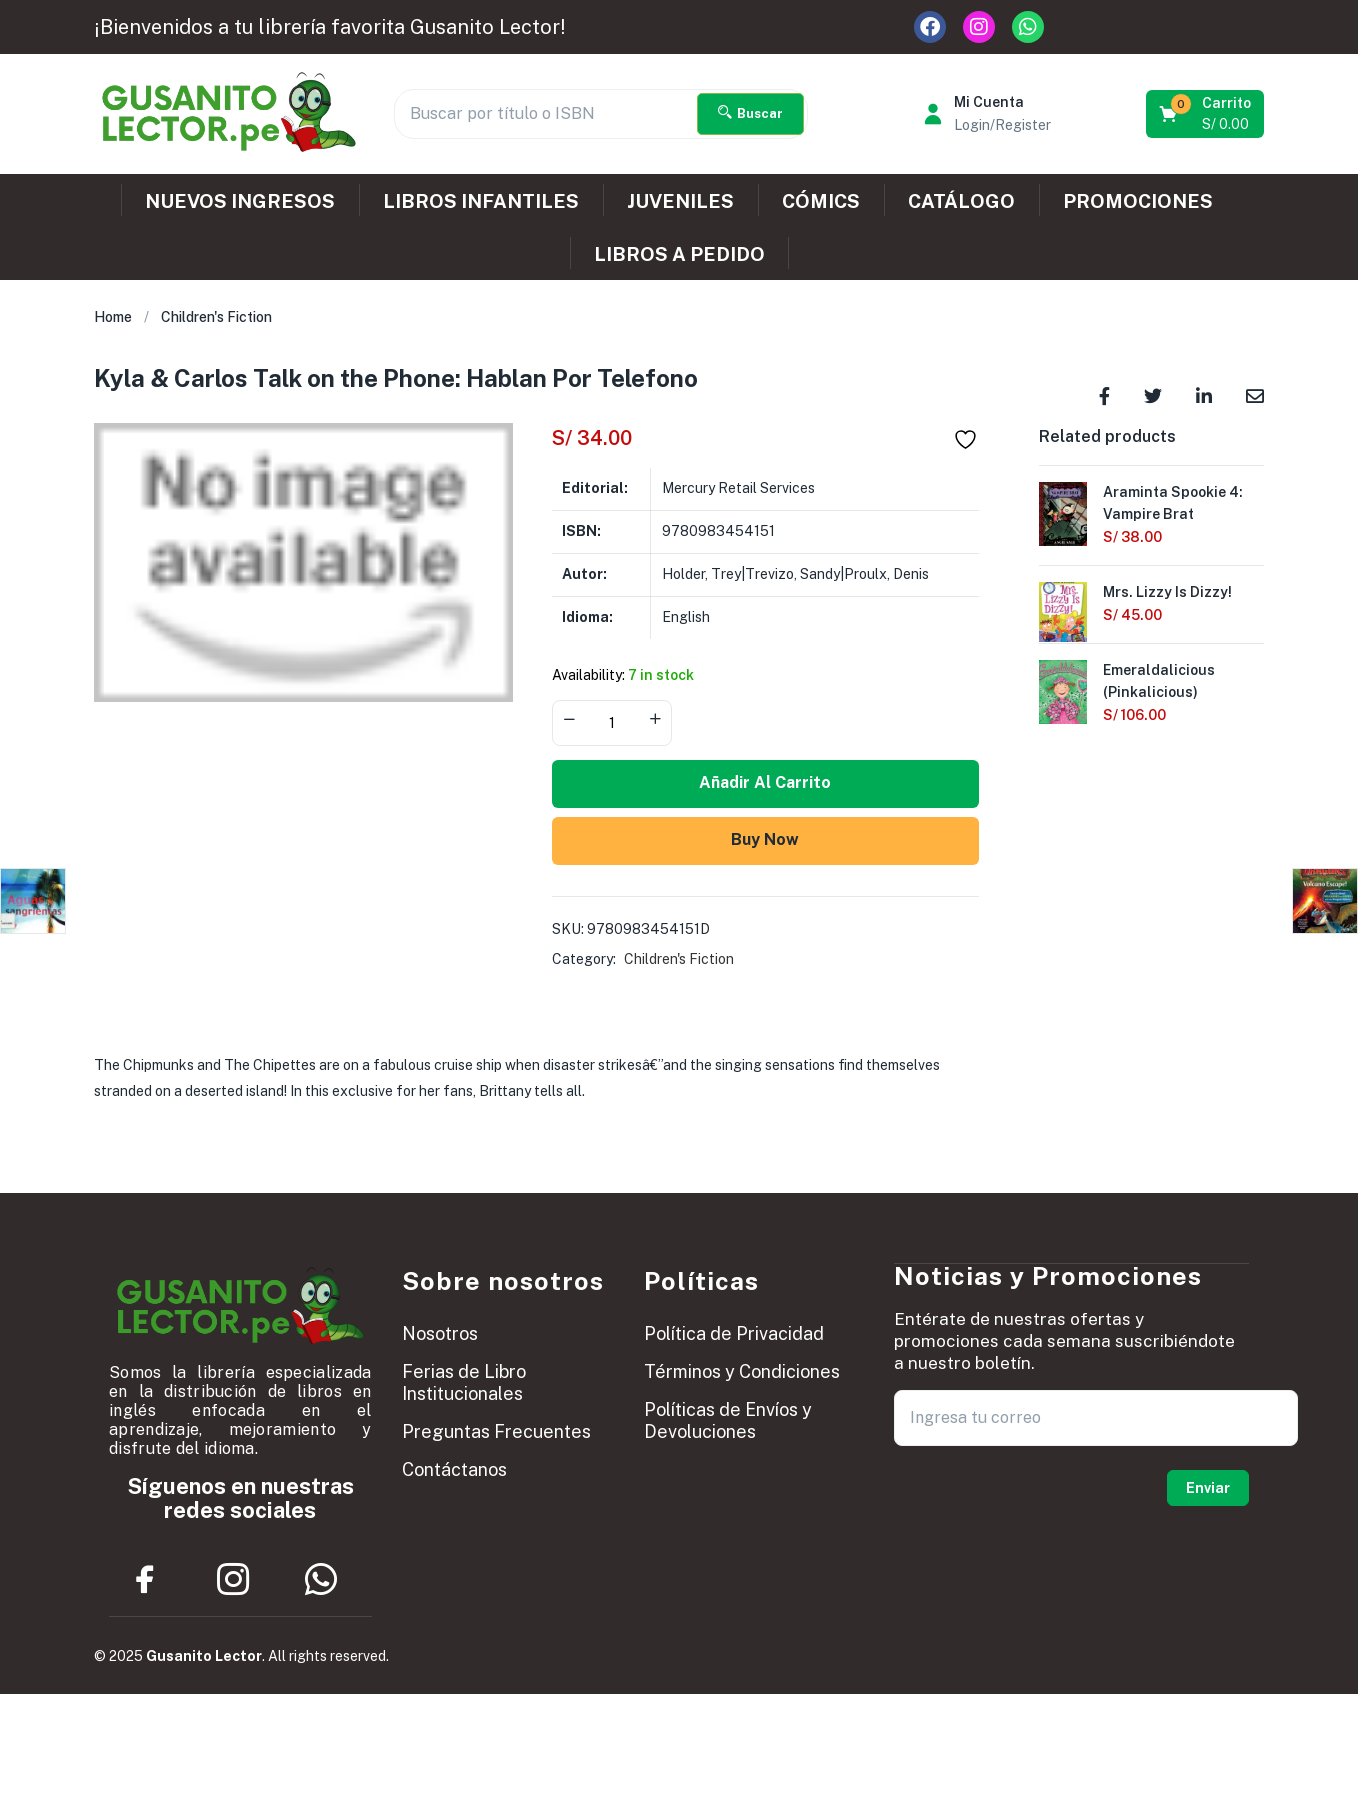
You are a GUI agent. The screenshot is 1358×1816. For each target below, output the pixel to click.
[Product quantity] (612, 723)
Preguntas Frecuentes (496, 1431)
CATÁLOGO (961, 201)
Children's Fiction (216, 317)
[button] (1206, 114)
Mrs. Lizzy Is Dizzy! (1167, 592)
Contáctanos (454, 1469)
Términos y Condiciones (742, 1371)
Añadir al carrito (765, 782)
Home (113, 317)
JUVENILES (680, 201)
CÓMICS (821, 201)
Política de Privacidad (734, 1333)
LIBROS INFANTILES (481, 201)
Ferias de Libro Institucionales (464, 1382)
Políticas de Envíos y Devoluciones (728, 1420)
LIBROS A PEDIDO (679, 254)
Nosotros (440, 1333)
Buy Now (765, 839)
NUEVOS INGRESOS (240, 201)
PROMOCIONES (1138, 201)
